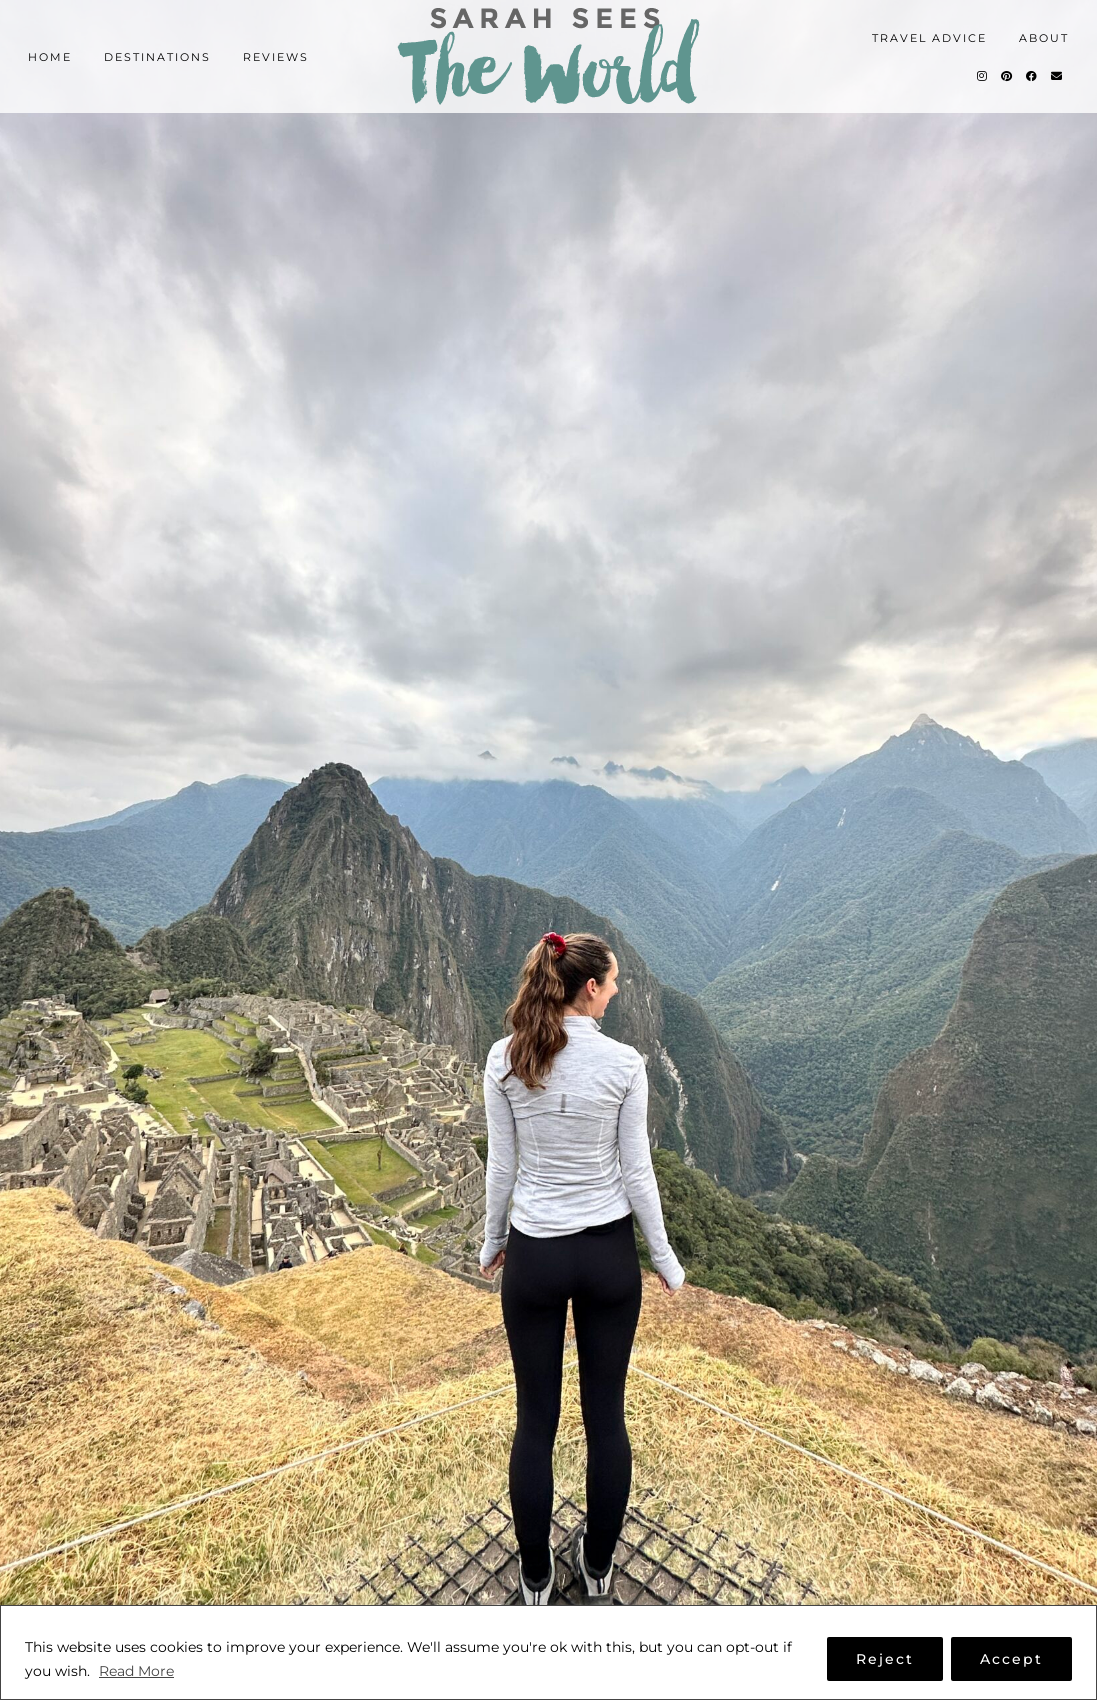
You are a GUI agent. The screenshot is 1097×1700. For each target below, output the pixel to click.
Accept (1011, 1659)
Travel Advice (929, 38)
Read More (136, 1671)
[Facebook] (1032, 76)
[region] (548, 1652)
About (1044, 38)
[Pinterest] (1007, 76)
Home (50, 57)
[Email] (1057, 76)
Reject (885, 1659)
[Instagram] (983, 76)
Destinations (157, 57)
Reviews (276, 57)
